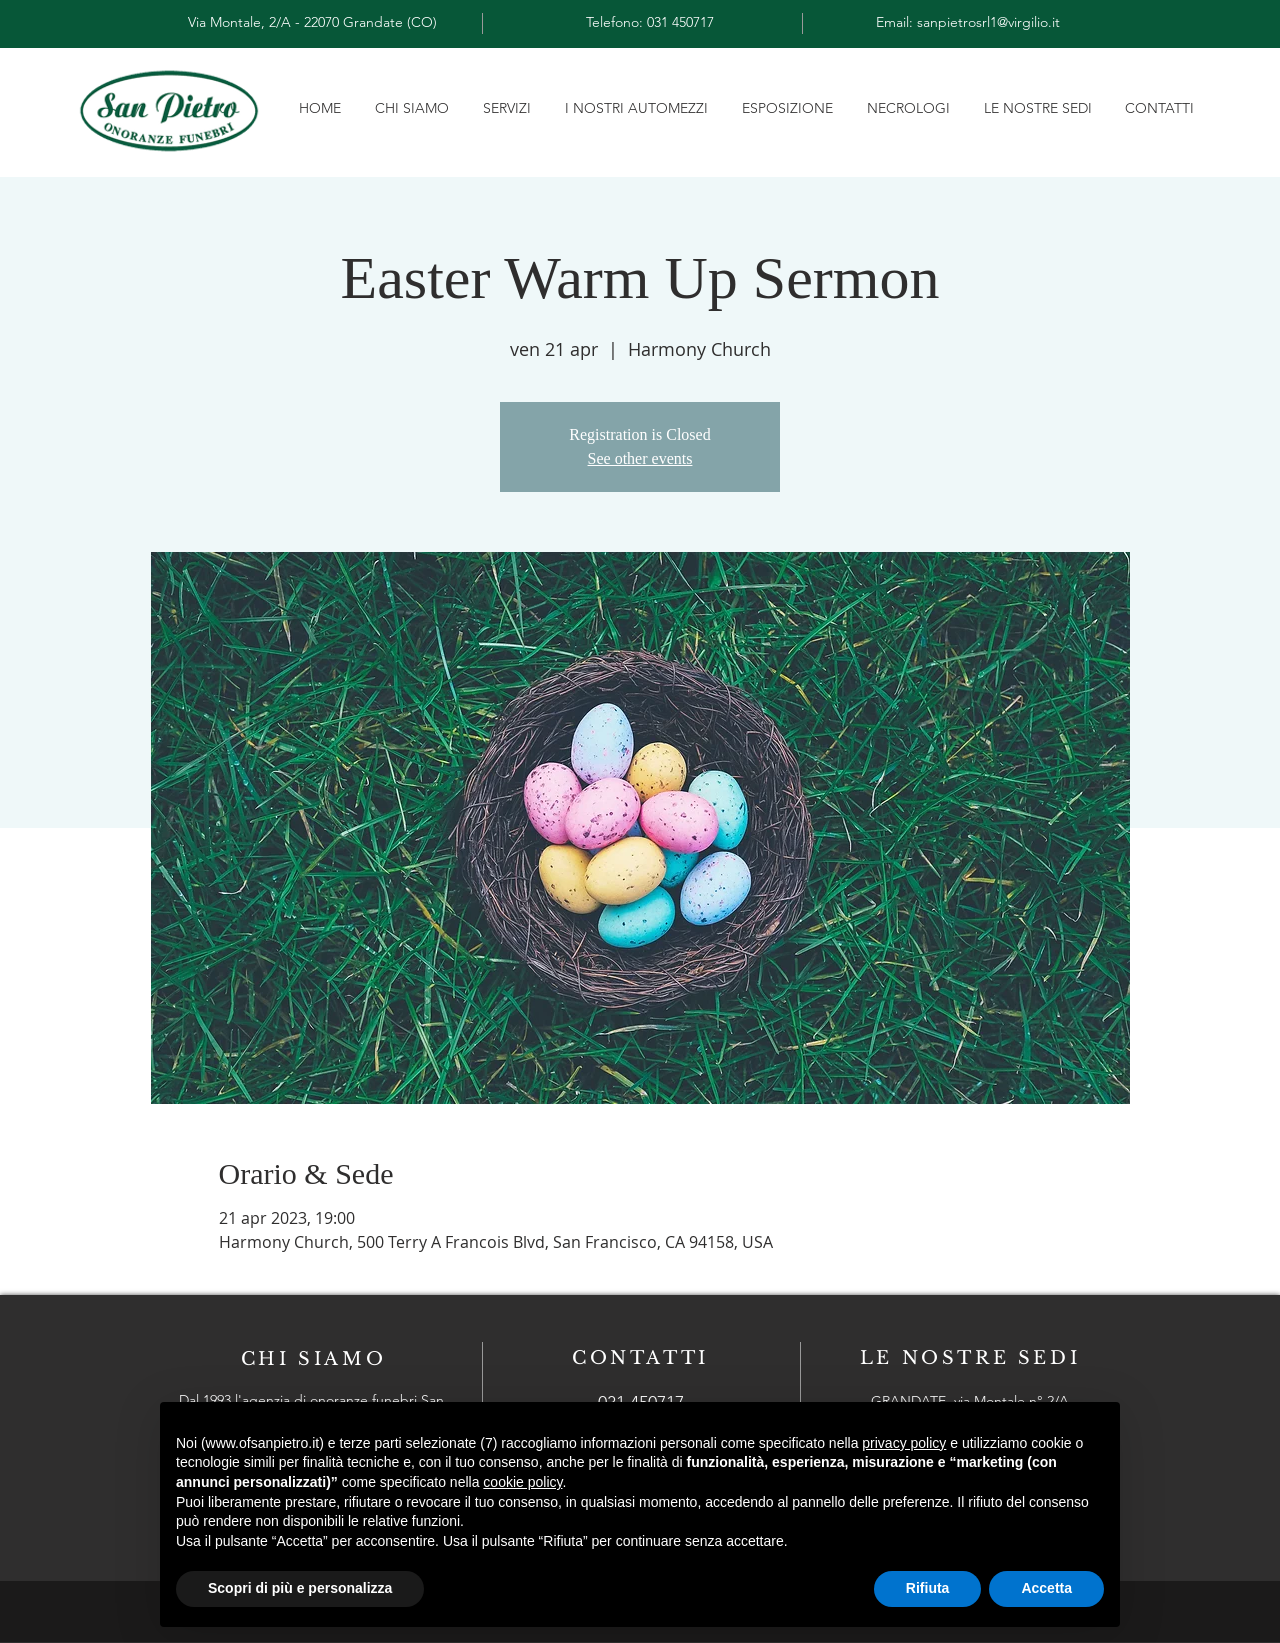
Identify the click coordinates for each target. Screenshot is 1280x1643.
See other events (640, 458)
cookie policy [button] (522, 1482)
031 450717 (680, 22)
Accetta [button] (1046, 1588)
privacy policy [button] (904, 1443)
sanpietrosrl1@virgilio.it (988, 22)
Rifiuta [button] (928, 1588)
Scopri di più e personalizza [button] (300, 1588)
